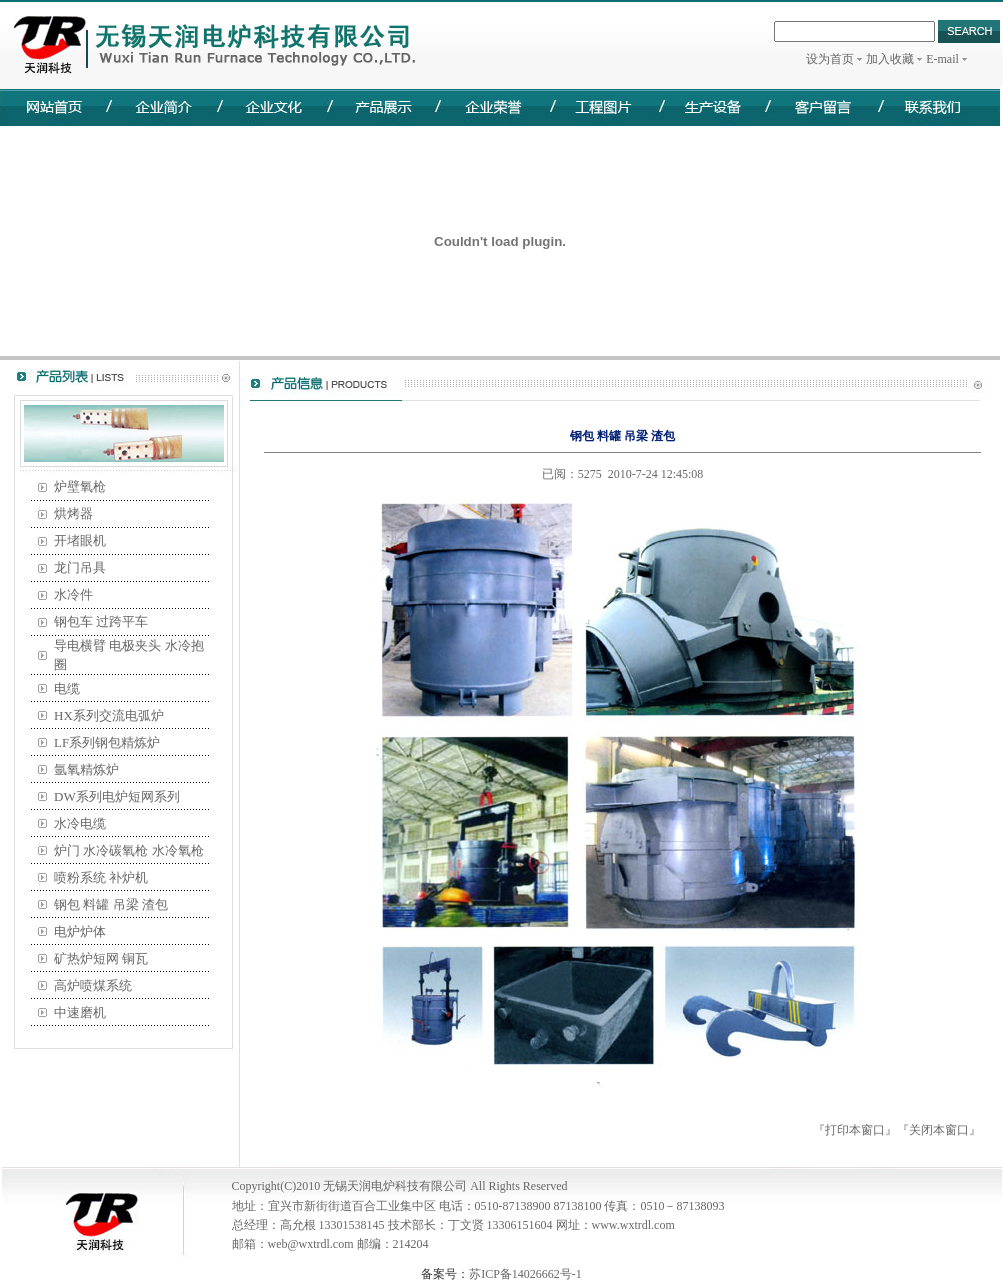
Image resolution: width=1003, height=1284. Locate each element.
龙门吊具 (80, 567)
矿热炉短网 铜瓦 (101, 958)
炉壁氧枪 (80, 486)
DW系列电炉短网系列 (117, 796)
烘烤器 (73, 513)
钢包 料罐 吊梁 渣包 (111, 904)
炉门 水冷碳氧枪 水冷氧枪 (129, 850)
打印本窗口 (855, 1130)
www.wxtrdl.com (633, 1225)
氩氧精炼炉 (86, 769)
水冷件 (73, 594)
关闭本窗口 (939, 1130)
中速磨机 (80, 1012)
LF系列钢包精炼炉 (107, 742)
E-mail (942, 59)
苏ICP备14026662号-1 (525, 1274)
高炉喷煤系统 (93, 985)
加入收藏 (890, 59)
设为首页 (830, 59)
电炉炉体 (80, 931)
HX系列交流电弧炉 (109, 715)
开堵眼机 (80, 540)
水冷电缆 (80, 823)
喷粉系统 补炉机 (101, 877)
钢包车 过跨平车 (101, 621)
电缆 (67, 688)
